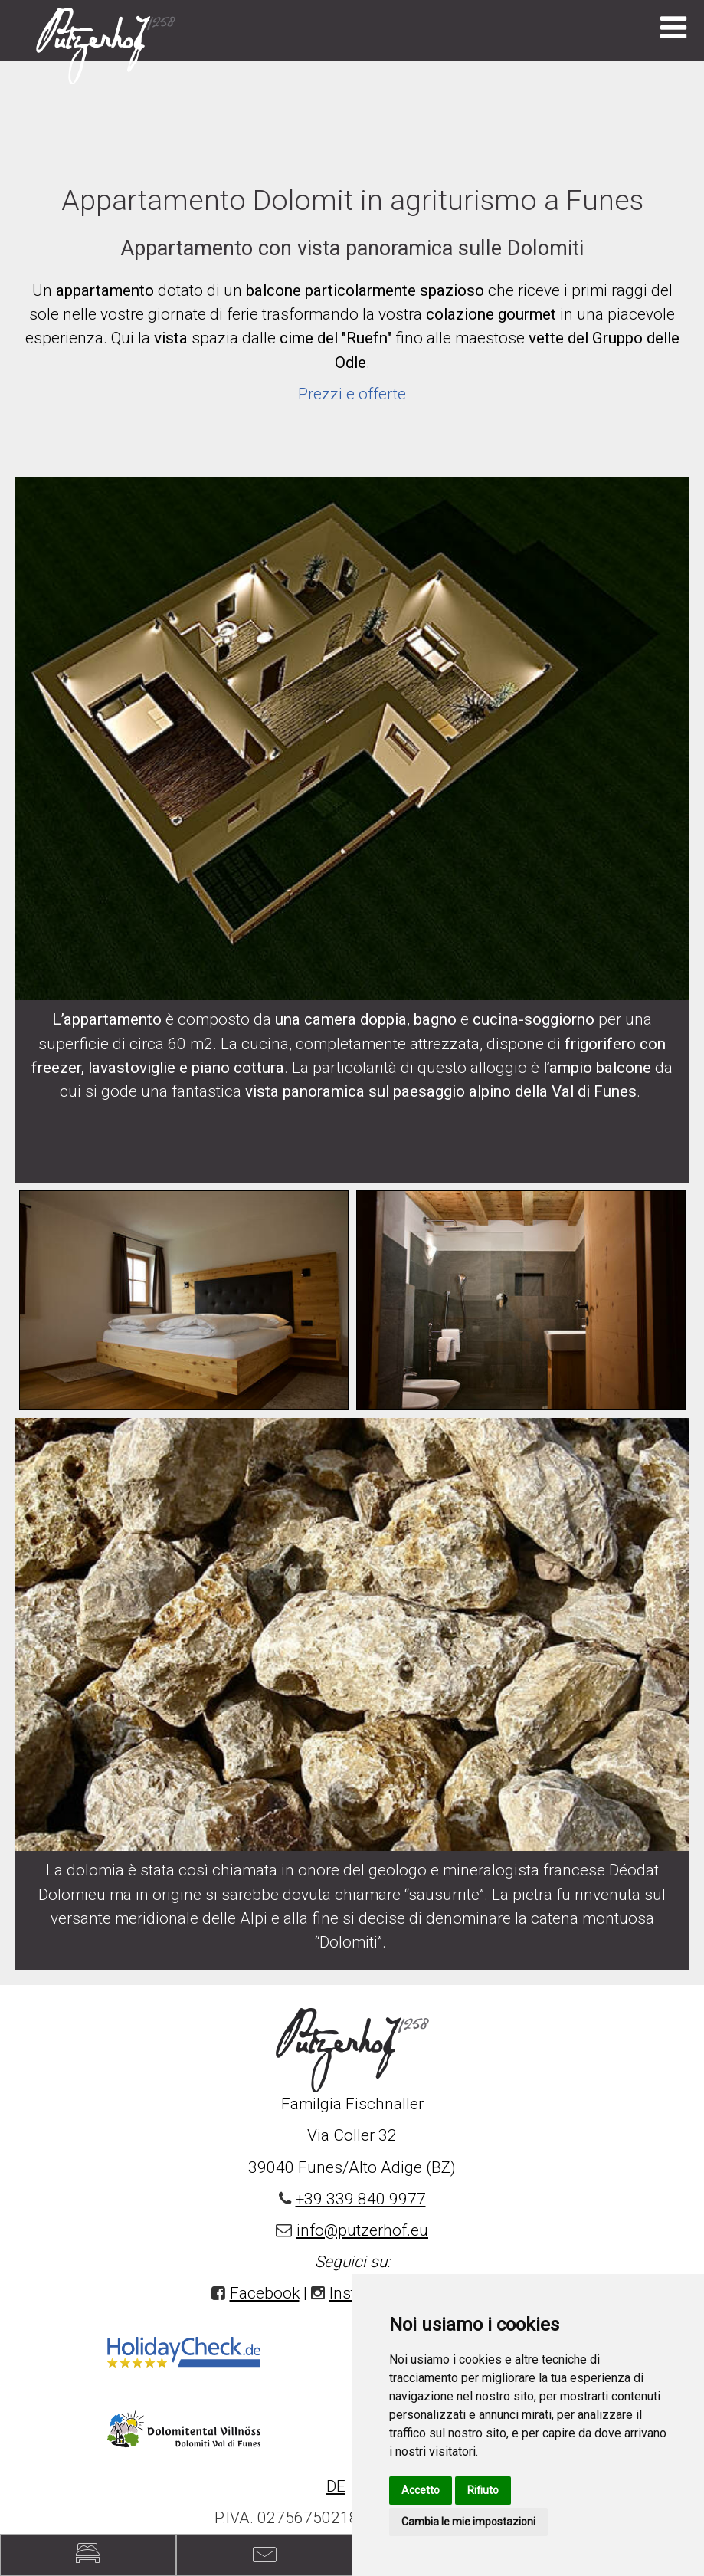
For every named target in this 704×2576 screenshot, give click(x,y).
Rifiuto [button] (483, 2490)
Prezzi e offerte (352, 394)
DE (335, 2486)
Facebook (265, 2293)
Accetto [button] (420, 2490)
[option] (183, 1300)
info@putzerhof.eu (362, 2230)
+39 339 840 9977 (361, 2199)
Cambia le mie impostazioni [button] (468, 2521)
